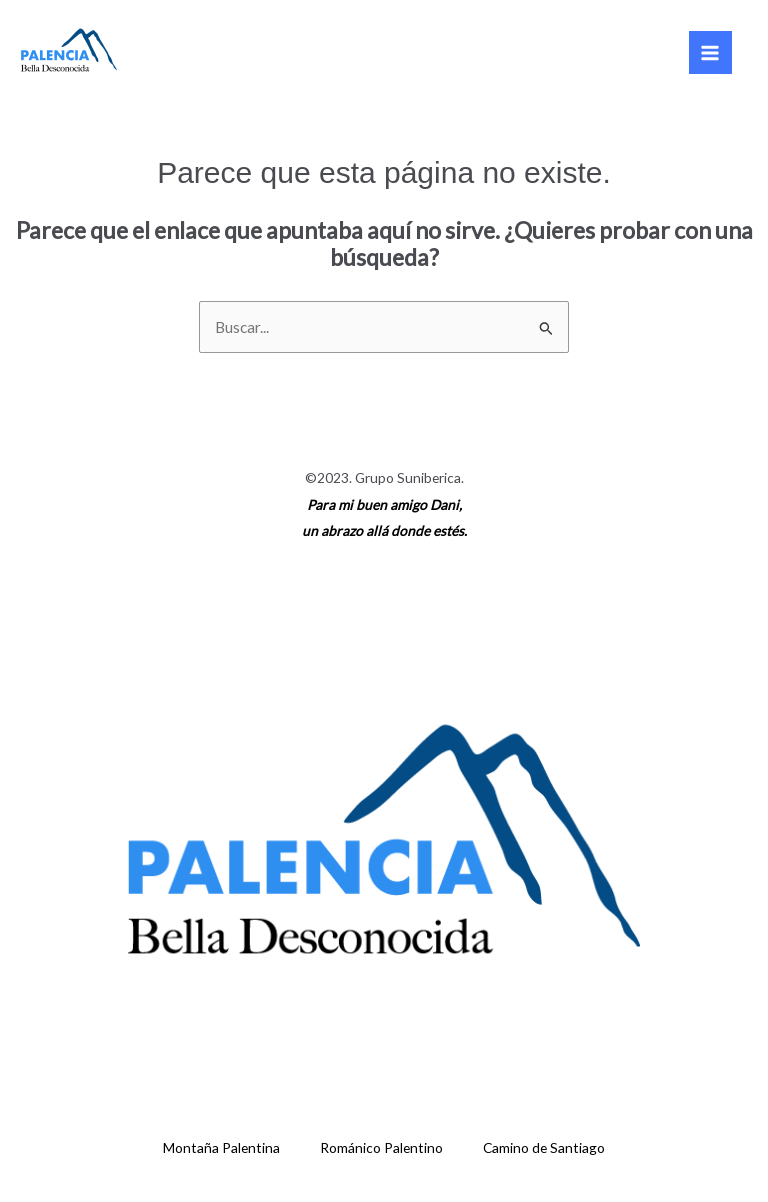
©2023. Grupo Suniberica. (384, 477)
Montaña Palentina (221, 1147)
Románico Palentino (381, 1147)
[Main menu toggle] (710, 52)
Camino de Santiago (544, 1147)
